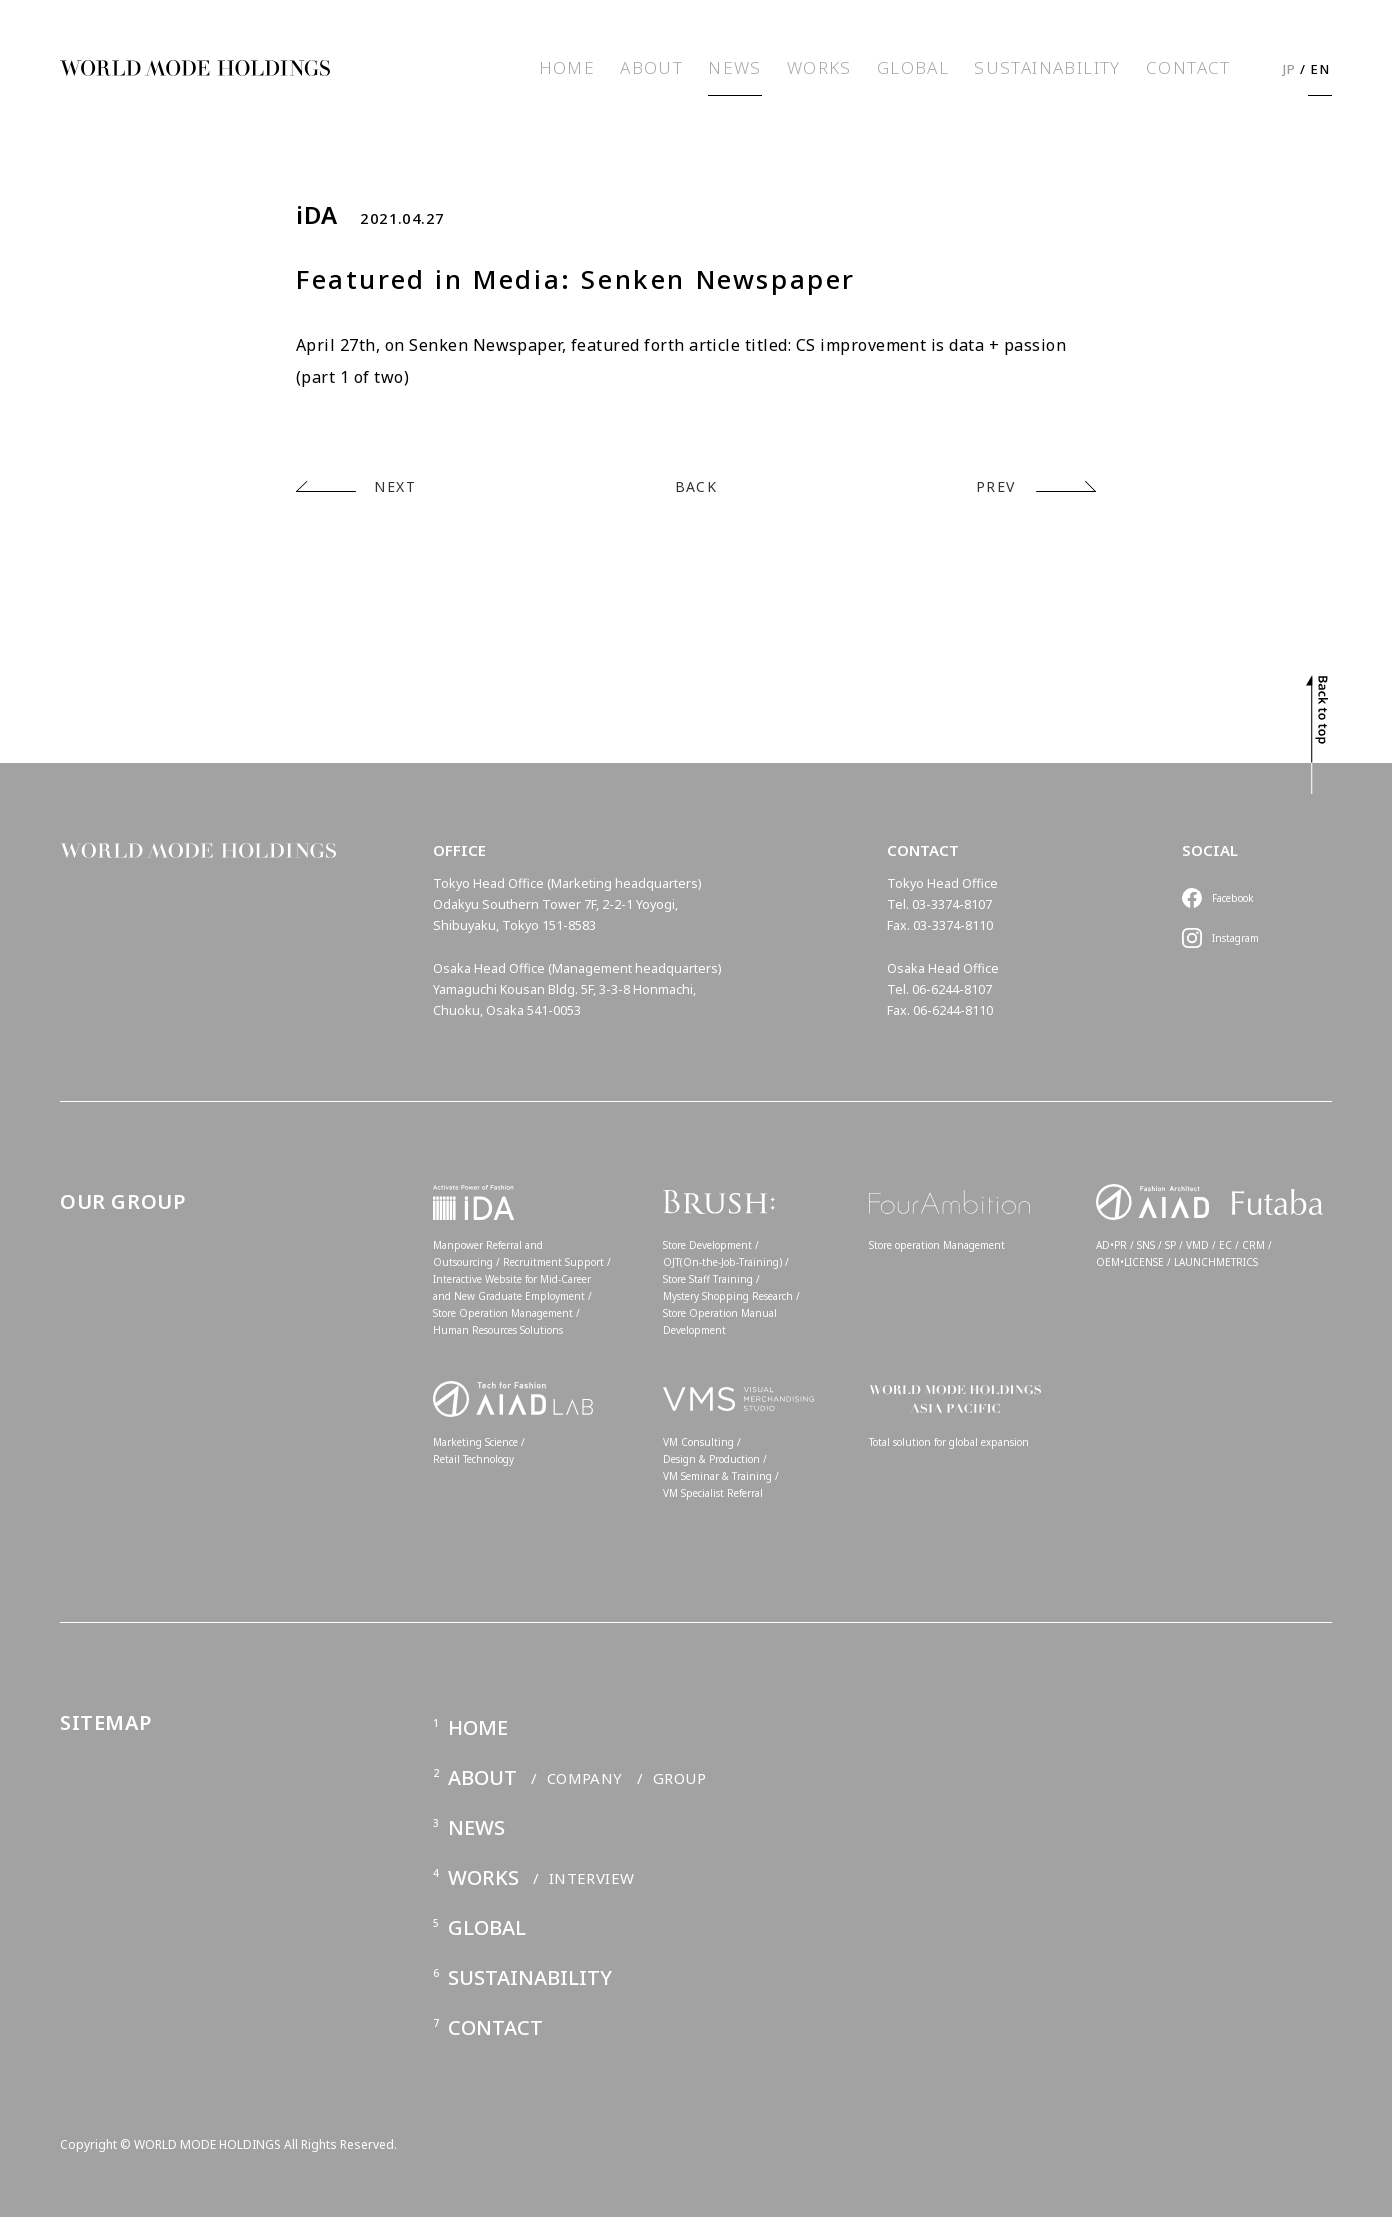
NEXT (395, 486)
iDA (317, 215)
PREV (996, 486)
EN (1320, 69)
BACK (696, 486)
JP (1290, 69)
